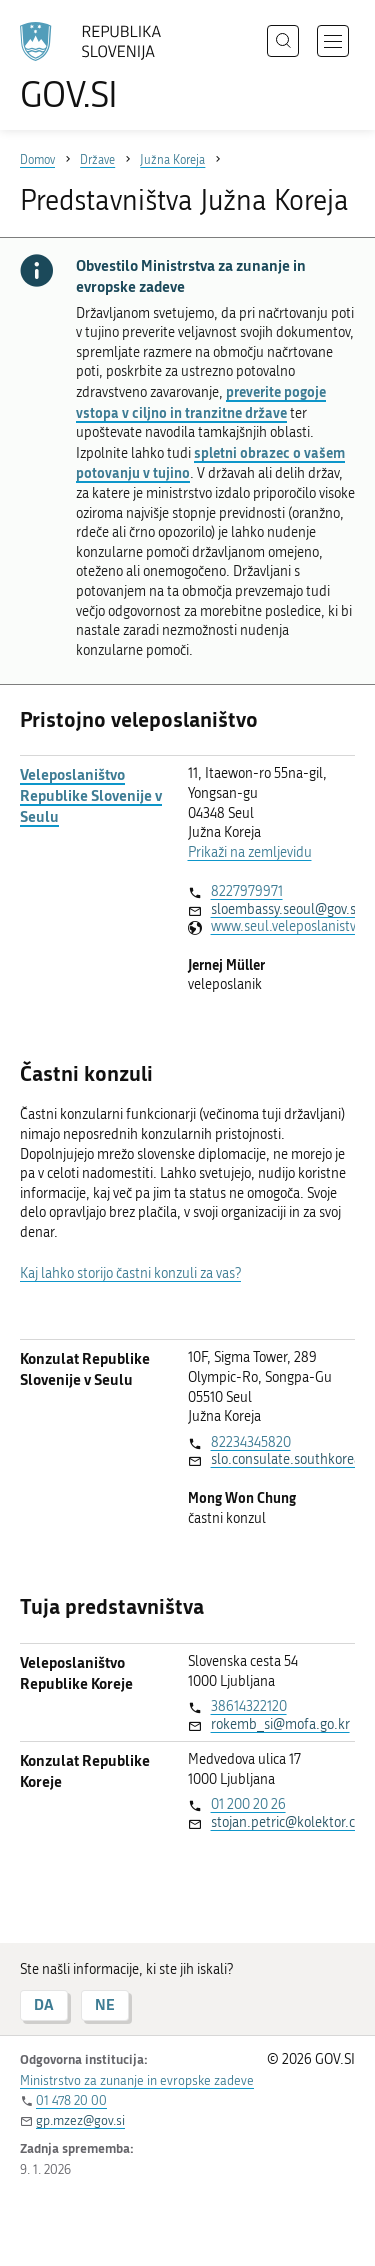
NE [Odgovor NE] (105, 2004)
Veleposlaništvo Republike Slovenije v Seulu (91, 795)
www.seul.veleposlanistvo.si (283, 926)
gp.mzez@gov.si (80, 2120)
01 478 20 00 (71, 2100)
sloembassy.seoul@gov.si (283, 909)
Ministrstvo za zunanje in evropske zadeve (137, 2080)
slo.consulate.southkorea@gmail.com (283, 1459)
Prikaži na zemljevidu (250, 852)
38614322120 (249, 1706)
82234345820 (251, 1442)
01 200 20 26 (248, 1804)
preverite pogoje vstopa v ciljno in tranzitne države (201, 402)
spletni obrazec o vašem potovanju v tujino (210, 463)
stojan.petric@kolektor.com (283, 1822)
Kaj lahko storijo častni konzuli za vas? (130, 1273)
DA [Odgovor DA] (44, 2004)
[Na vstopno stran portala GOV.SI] (100, 67)
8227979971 (247, 891)
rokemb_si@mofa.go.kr (280, 1724)
